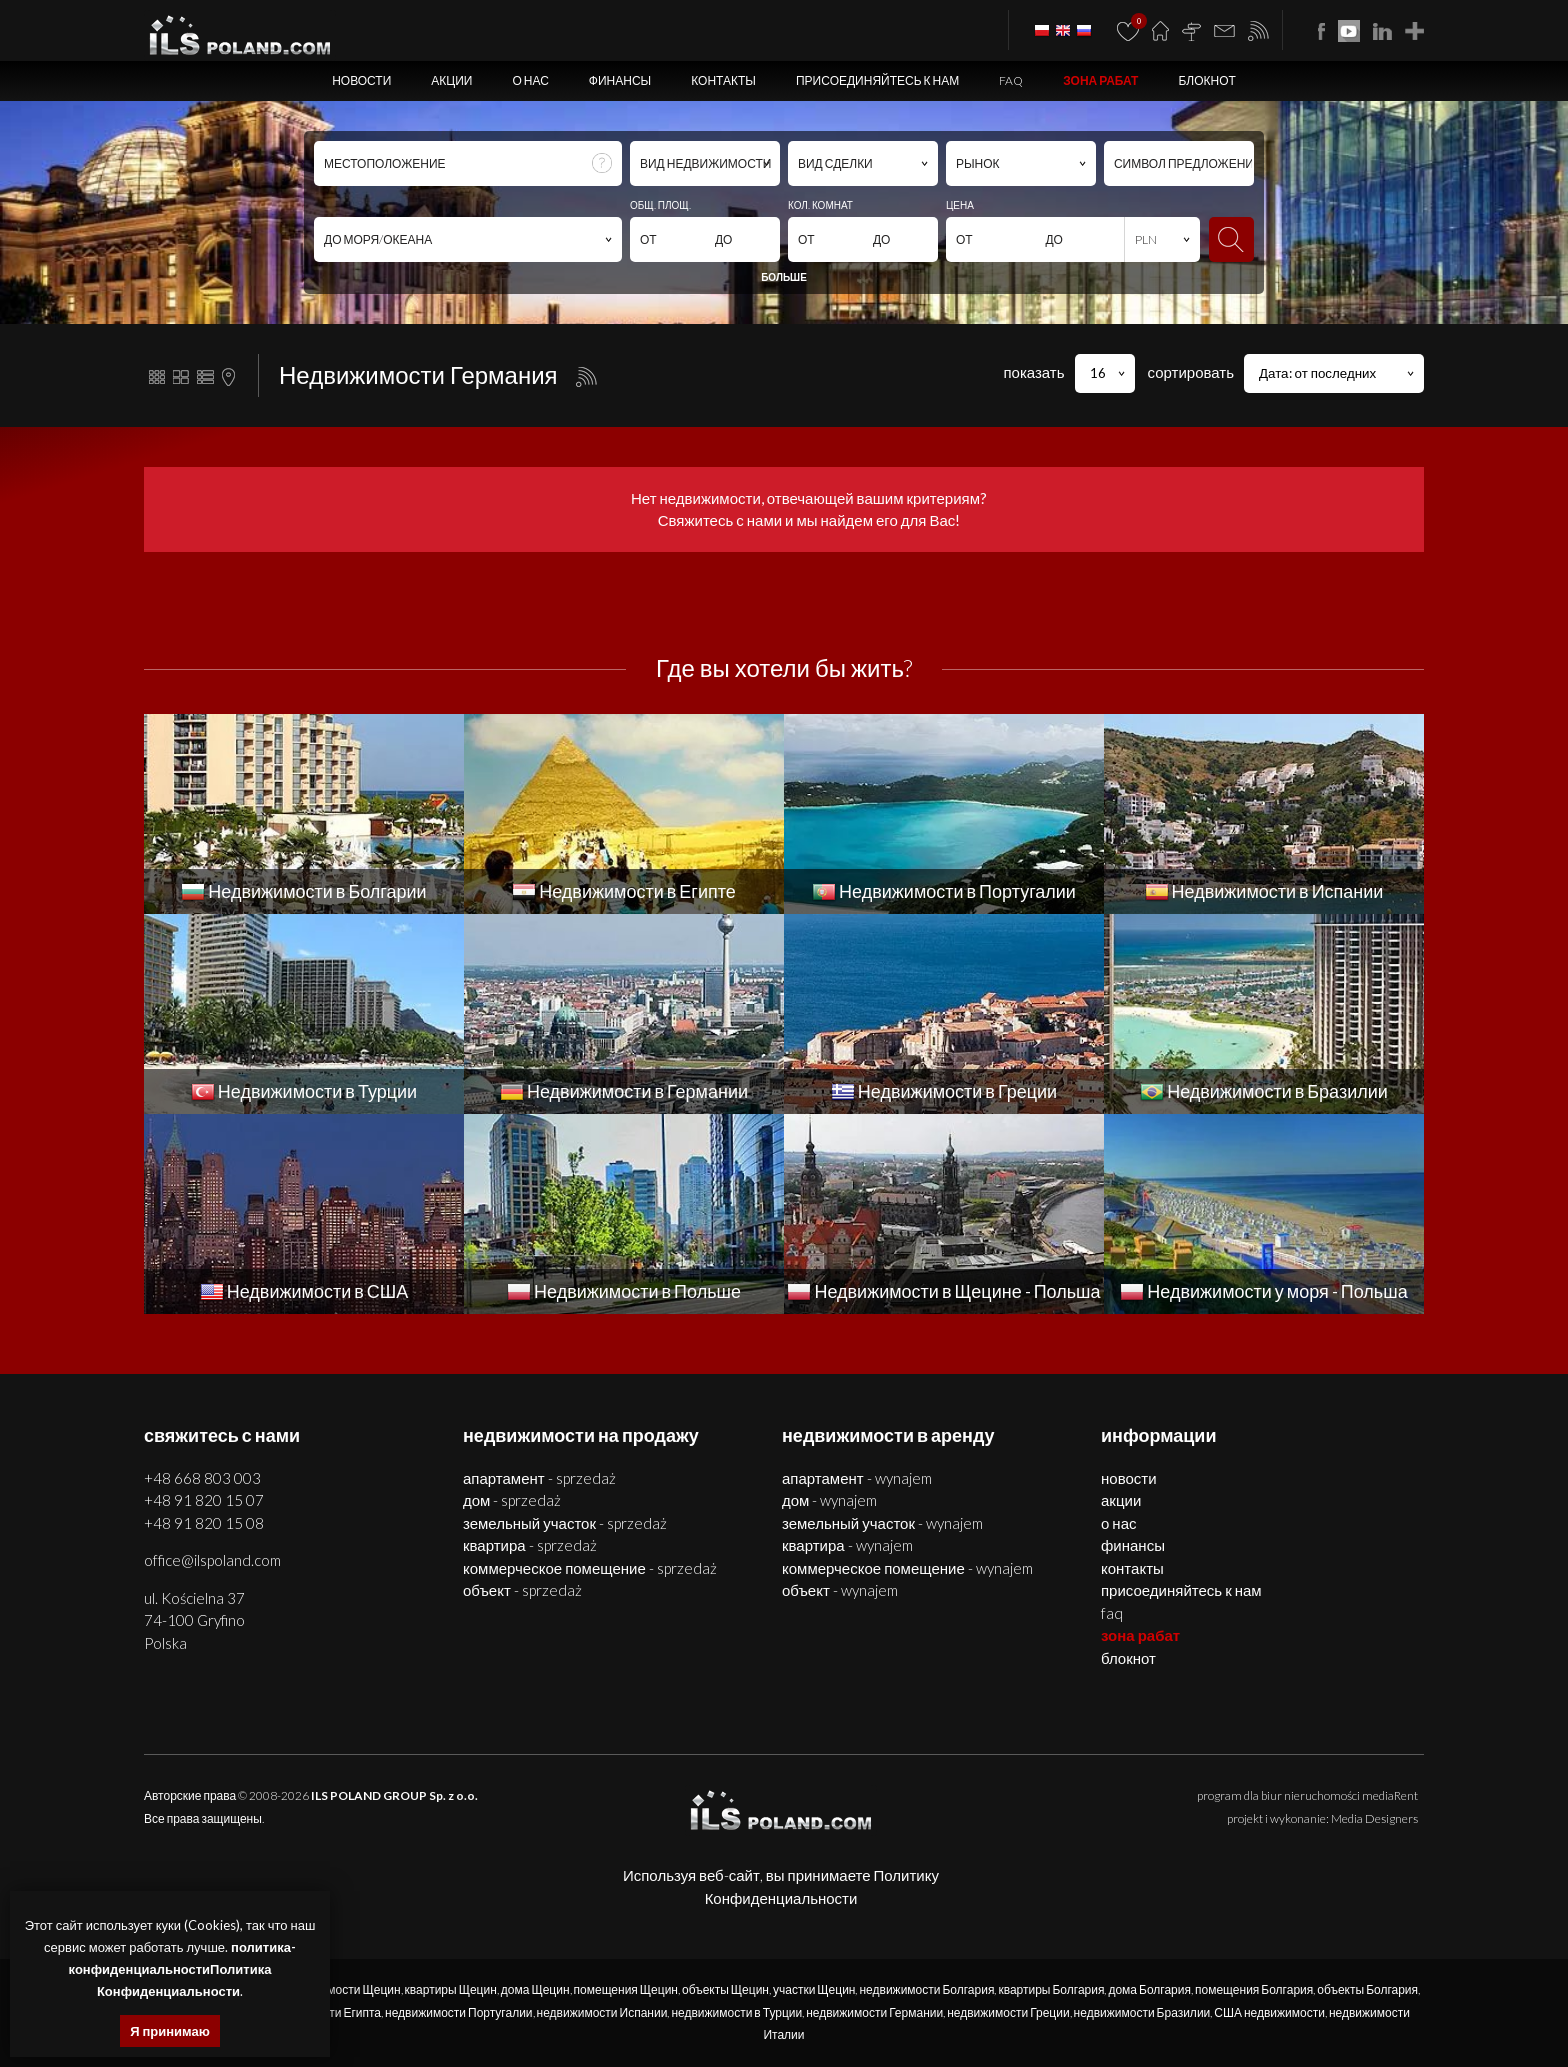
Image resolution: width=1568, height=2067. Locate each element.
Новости (361, 80)
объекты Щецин (725, 1989)
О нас (530, 80)
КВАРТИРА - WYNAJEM (847, 1545)
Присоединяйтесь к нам (877, 80)
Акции (451, 80)
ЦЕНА (960, 205)
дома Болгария (1149, 1989)
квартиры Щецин (451, 1989)
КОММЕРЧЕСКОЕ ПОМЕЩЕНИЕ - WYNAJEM (907, 1568)
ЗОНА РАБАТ (1100, 80)
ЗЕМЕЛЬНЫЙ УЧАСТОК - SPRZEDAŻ (565, 1523)
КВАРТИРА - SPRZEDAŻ (530, 1545)
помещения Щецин (626, 1989)
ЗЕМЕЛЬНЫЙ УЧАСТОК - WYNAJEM (882, 1523)
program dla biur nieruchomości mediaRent (1307, 1795)
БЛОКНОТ (1206, 80)
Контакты (723, 80)
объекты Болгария (1367, 1989)
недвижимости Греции (1008, 2012)
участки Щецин (814, 1989)
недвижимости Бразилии (1142, 2012)
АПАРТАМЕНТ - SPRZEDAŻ (539, 1478)
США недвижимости (1269, 2012)
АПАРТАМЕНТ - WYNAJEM (857, 1478)
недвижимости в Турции (736, 2012)
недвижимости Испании (602, 2012)
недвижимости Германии (874, 2012)
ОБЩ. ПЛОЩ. (660, 205)
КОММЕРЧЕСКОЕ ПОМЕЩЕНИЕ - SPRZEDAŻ (590, 1568)
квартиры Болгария (1051, 1989)
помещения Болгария (1254, 1989)
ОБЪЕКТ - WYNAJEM (840, 1590)
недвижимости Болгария (926, 1989)
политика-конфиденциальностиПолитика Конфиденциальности (182, 1969)
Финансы (620, 80)
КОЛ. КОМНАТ (820, 205)
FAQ (1011, 80)
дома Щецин (535, 1989)
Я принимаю (170, 2031)
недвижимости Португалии (459, 2012)
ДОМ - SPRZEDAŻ (512, 1500)
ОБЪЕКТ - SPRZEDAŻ (522, 1590)
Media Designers (1374, 1818)
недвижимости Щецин (339, 1989)
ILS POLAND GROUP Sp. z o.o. (394, 1795)
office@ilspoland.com (212, 1560)
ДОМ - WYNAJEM (829, 1500)
